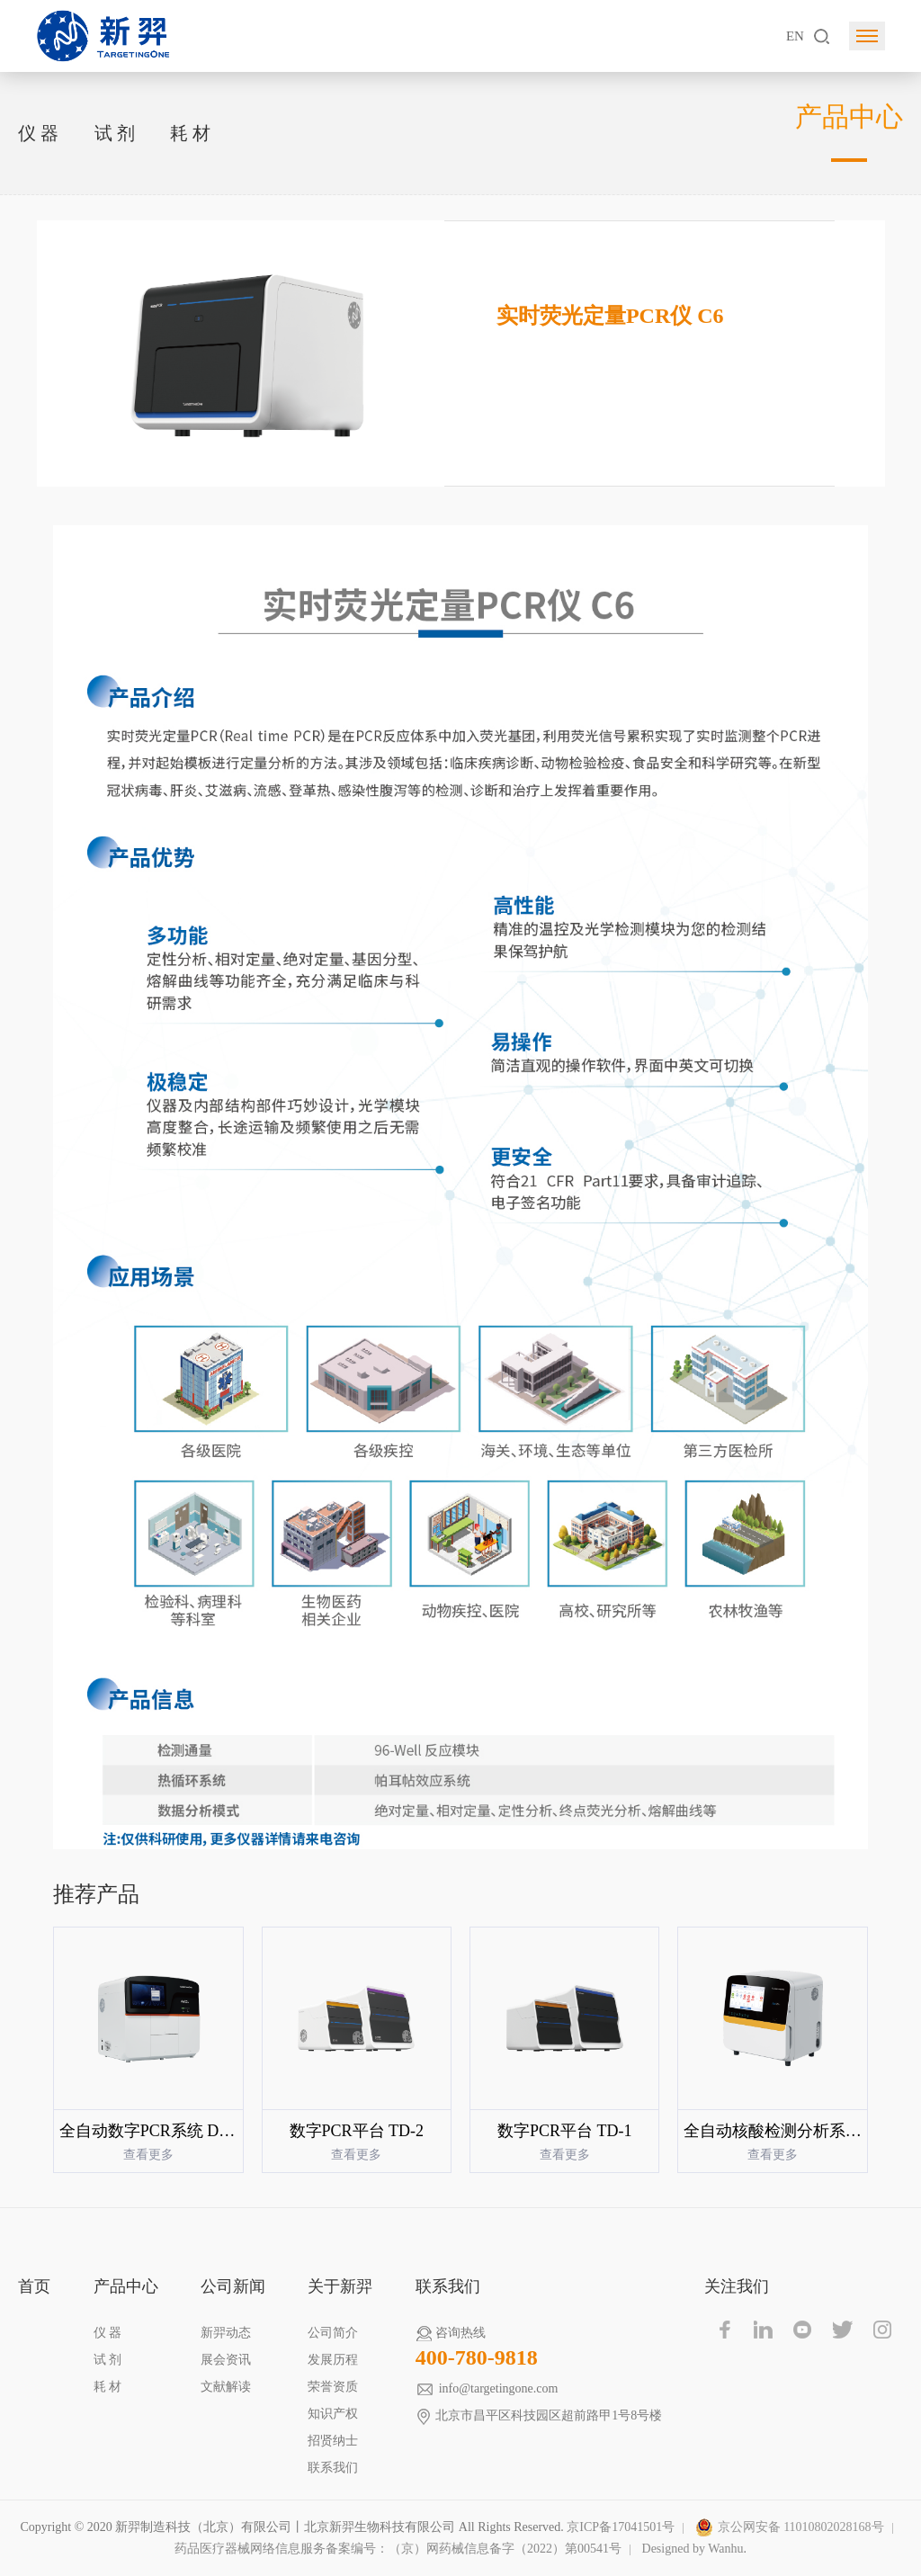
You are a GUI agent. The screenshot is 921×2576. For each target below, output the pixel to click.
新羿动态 (226, 2332)
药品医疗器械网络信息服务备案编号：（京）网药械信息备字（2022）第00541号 (397, 2548)
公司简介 (333, 2332)
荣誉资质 (333, 2386)
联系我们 (333, 2467)
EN (795, 36)
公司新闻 (233, 2286)
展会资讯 (226, 2359)
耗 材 (190, 133)
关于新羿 (340, 2286)
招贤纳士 (333, 2440)
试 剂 (114, 133)
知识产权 (333, 2413)
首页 (34, 2286)
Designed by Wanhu (693, 2548)
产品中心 (126, 2286)
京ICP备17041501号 (621, 2527)
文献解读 (226, 2386)
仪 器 (38, 133)
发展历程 (333, 2359)
